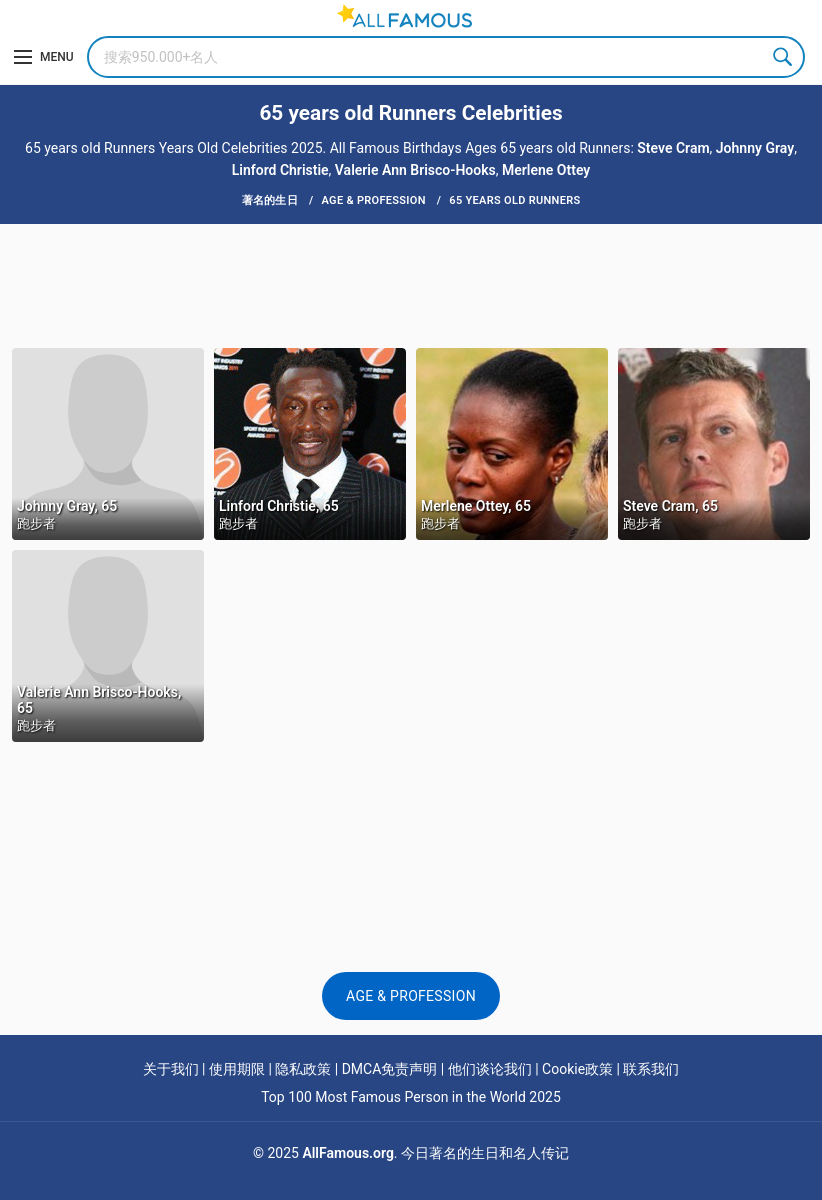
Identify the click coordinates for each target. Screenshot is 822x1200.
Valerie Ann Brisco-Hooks (415, 170)
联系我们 (651, 1069)
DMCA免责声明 (390, 1069)
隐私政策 (303, 1069)
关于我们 (171, 1069)
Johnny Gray (755, 148)
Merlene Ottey (546, 170)
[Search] (446, 57)
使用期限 (237, 1069)
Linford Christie (280, 170)
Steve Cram (673, 148)
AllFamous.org (347, 1153)
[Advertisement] (411, 284)
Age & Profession (411, 996)
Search (784, 57)
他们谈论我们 (490, 1069)
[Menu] (44, 57)
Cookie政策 (577, 1069)
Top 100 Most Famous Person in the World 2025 (411, 1097)
